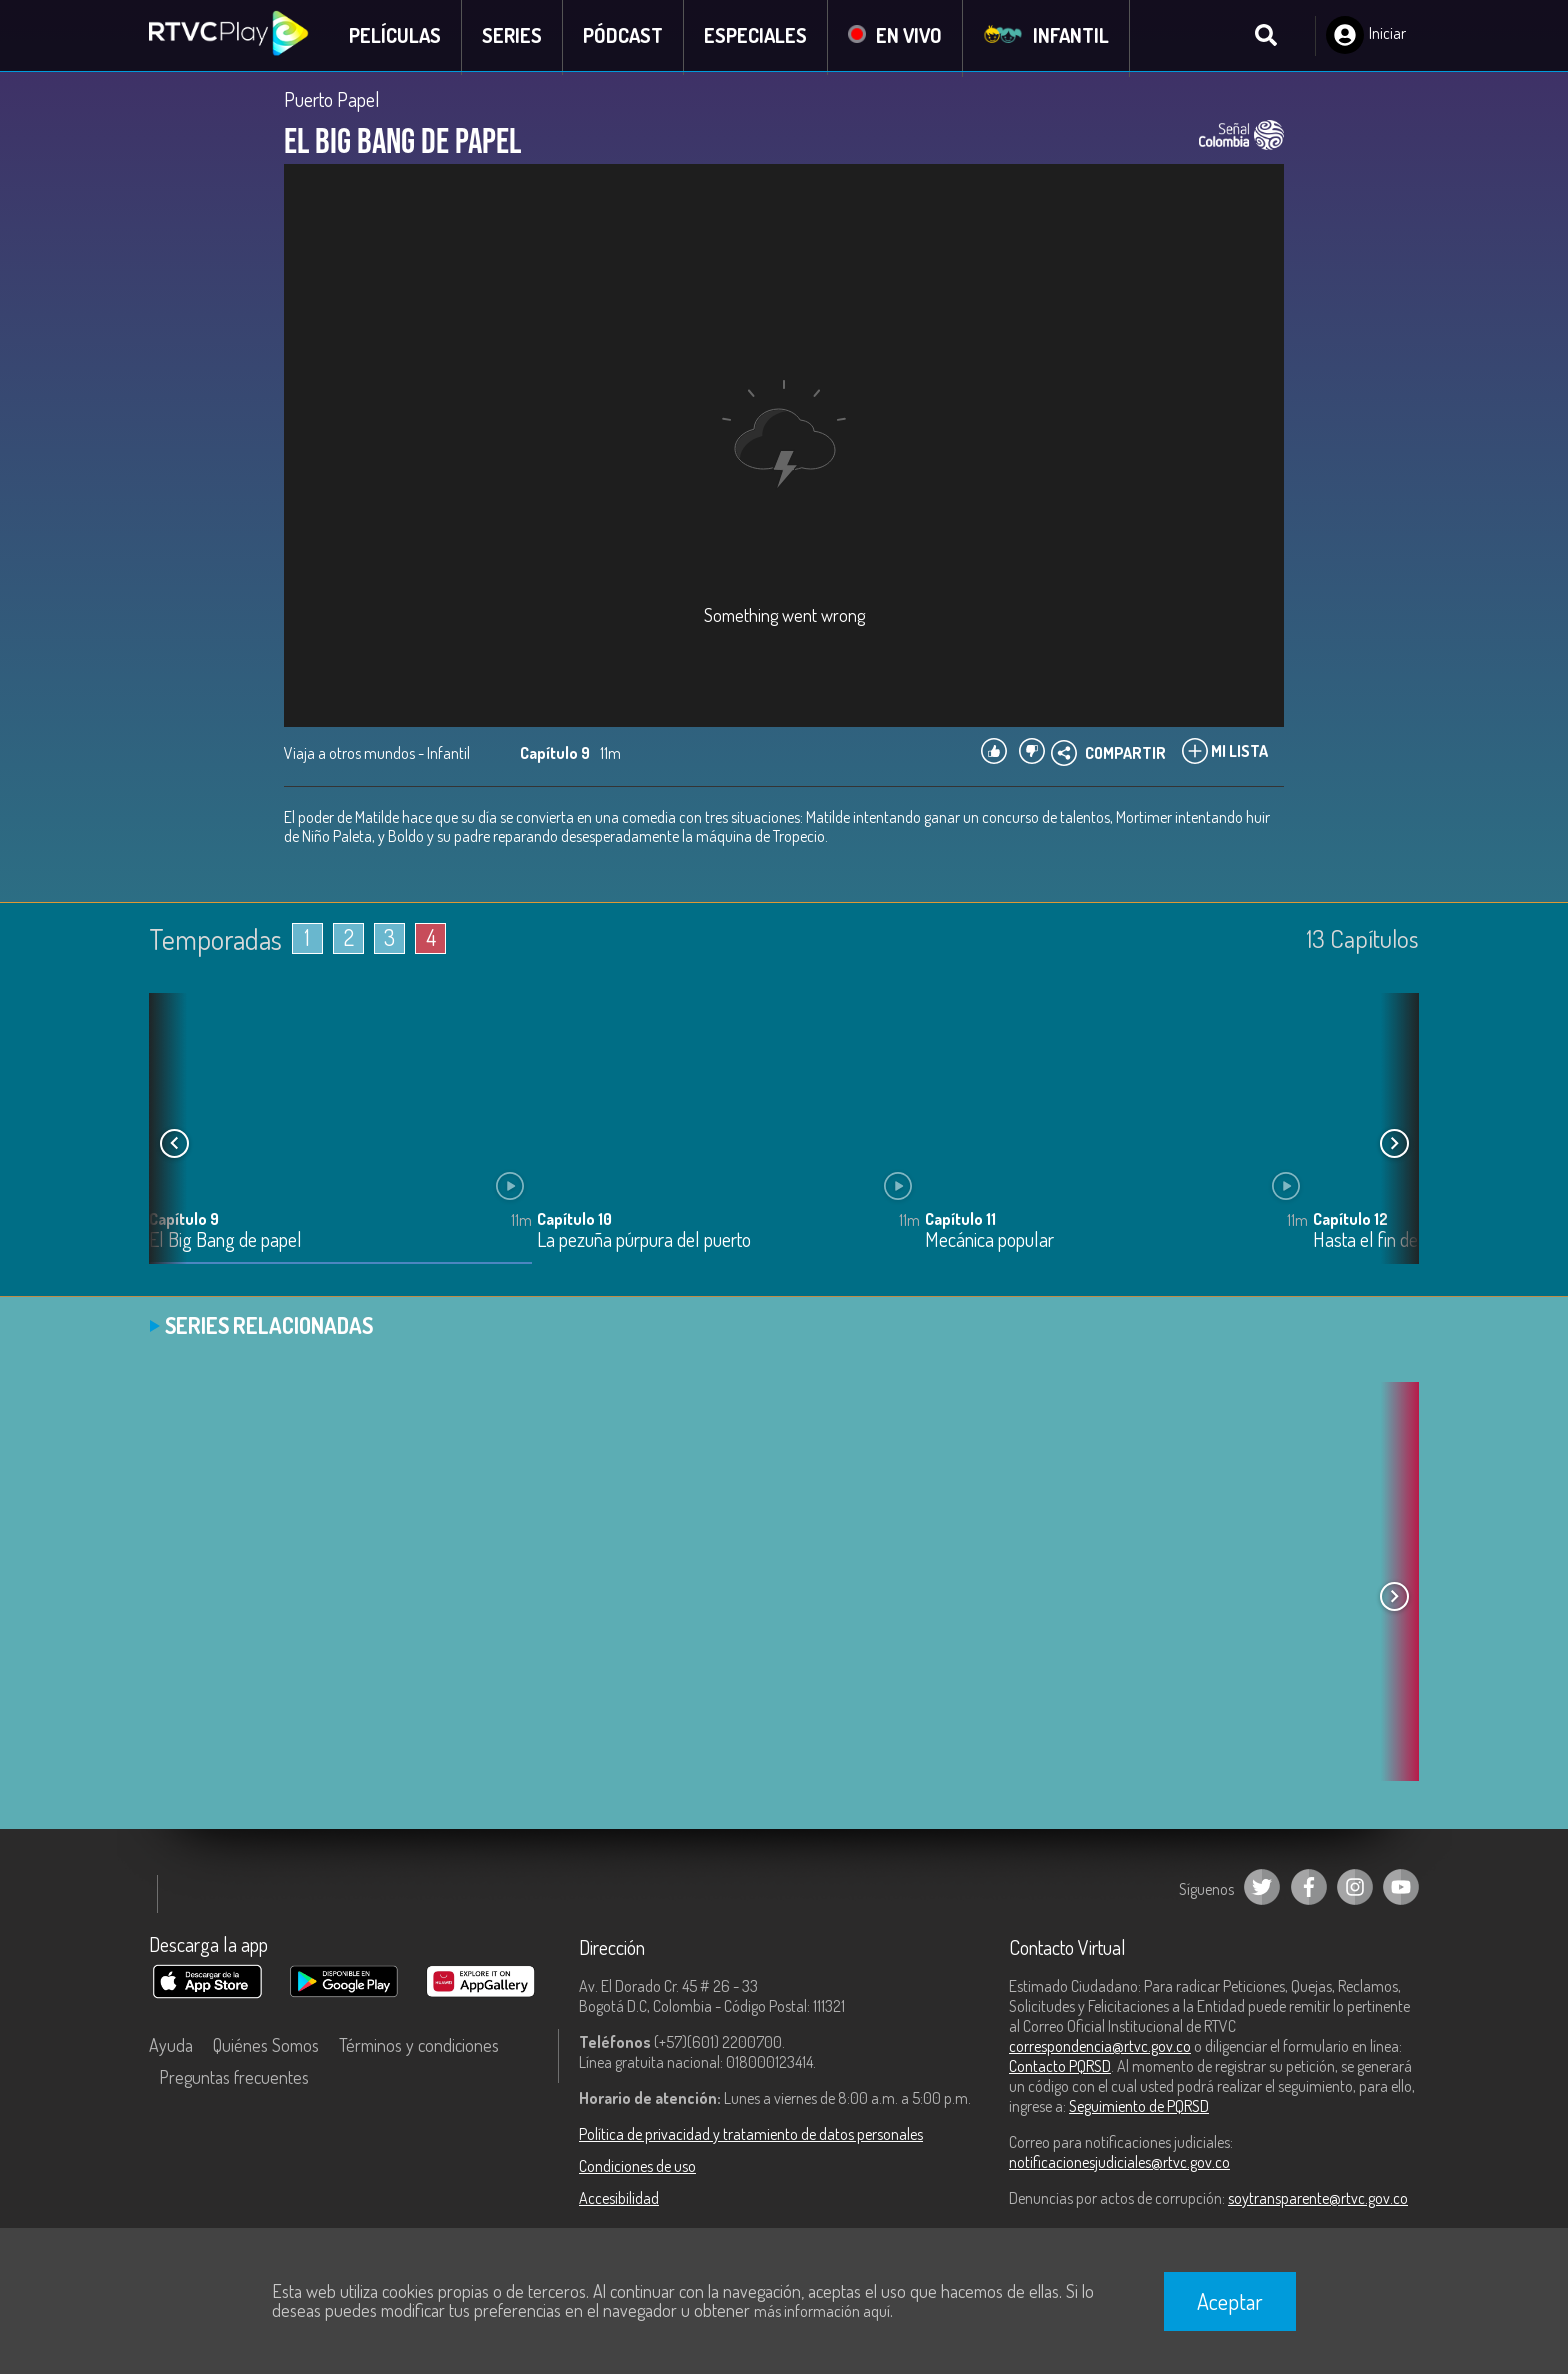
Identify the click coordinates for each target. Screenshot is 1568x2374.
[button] (1394, 1146)
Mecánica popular (989, 1242)
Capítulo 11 (960, 1221)
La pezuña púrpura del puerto (644, 1242)
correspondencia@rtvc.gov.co (1100, 2048)
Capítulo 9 (184, 1221)
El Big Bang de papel (225, 1242)
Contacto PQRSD (1060, 2068)
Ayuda (171, 2047)
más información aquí (822, 2311)
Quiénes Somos (266, 2047)
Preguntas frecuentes (234, 2079)
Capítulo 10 (574, 1221)
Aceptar (1230, 2301)
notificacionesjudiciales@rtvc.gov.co (1119, 2164)
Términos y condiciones (419, 2047)
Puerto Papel (332, 102)
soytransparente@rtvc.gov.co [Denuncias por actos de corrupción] (1318, 2200)
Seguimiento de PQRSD (1139, 2108)
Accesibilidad (619, 2200)
